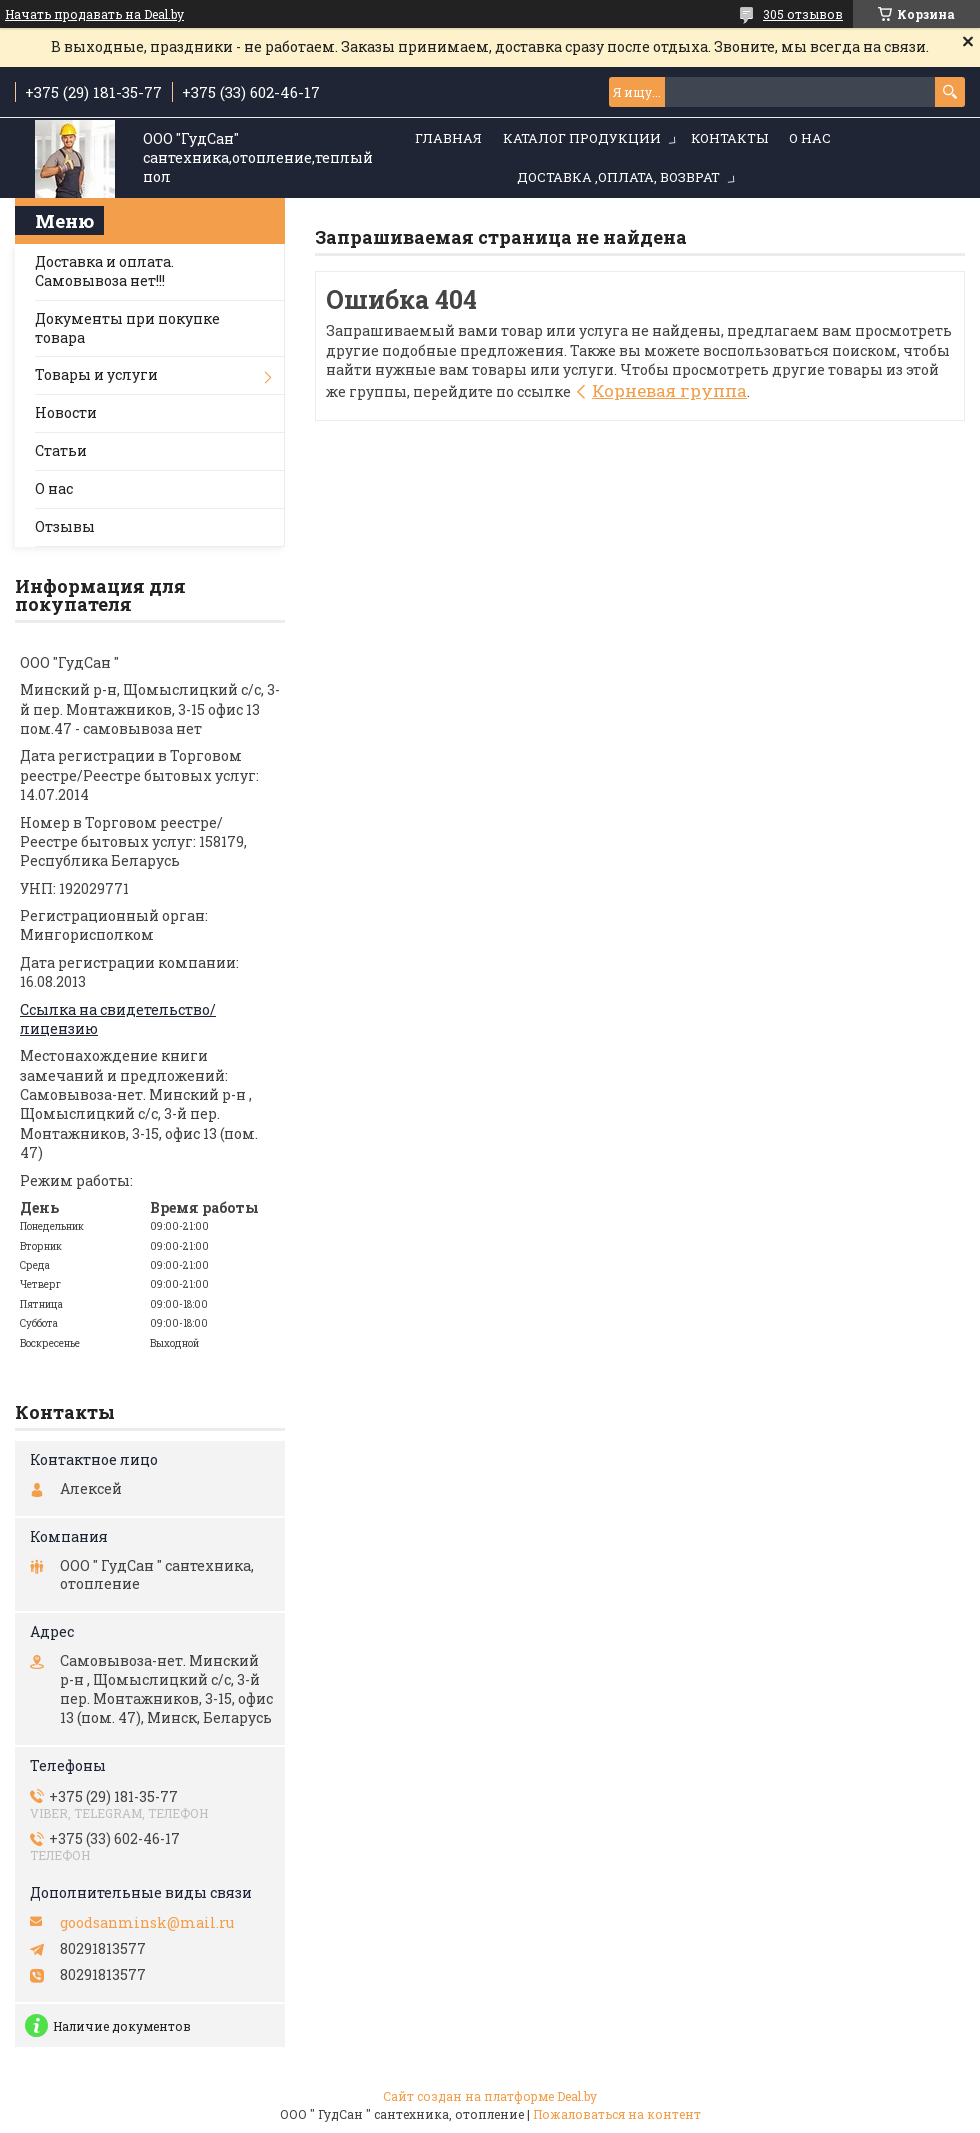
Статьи (61, 450)
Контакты (729, 138)
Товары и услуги (96, 374)
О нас (810, 138)
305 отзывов (803, 14)
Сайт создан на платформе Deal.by (490, 2096)
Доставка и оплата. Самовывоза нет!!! (104, 271)
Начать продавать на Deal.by (94, 14)
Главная (448, 138)
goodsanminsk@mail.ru (147, 1923)
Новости (66, 412)
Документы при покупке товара (127, 328)
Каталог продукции (582, 138)
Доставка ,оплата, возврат (618, 177)
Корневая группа (669, 390)
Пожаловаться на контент (617, 2114)
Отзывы (65, 526)
